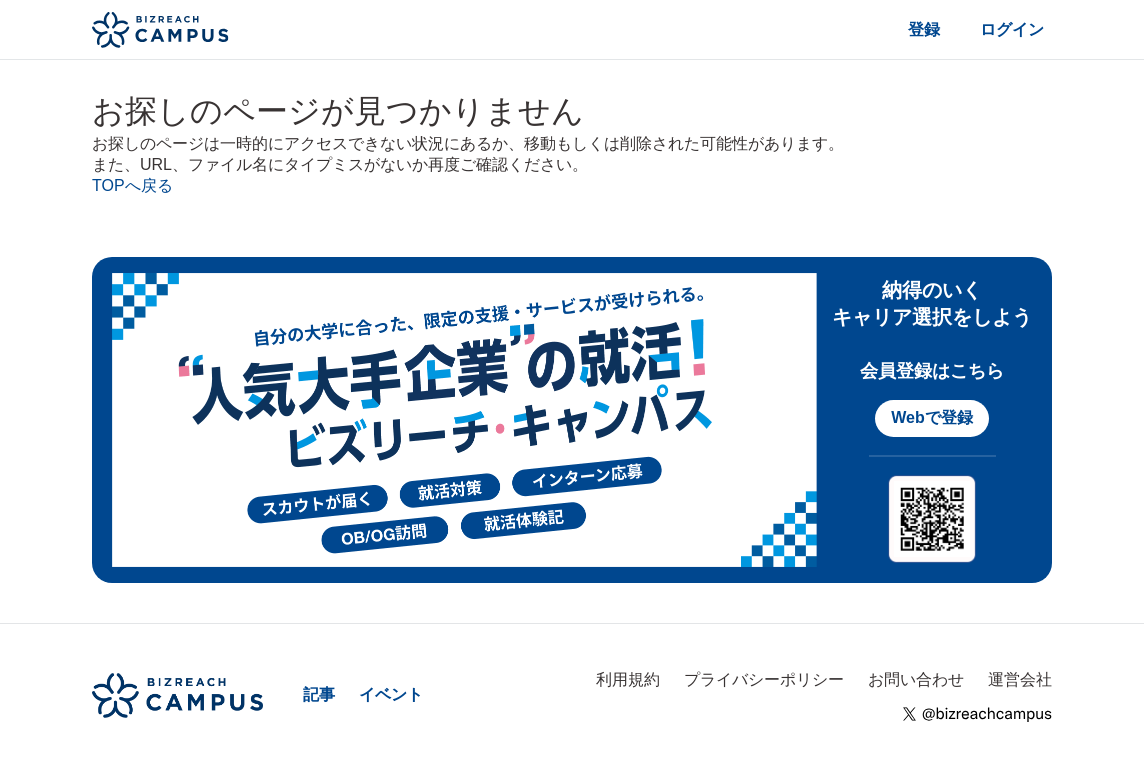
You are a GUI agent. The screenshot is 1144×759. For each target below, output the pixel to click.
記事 (319, 694)
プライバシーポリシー (764, 679)
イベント (391, 694)
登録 (924, 29)
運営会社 (1020, 679)
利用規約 (628, 679)
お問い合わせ (916, 679)
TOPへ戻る (132, 185)
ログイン (1012, 29)
